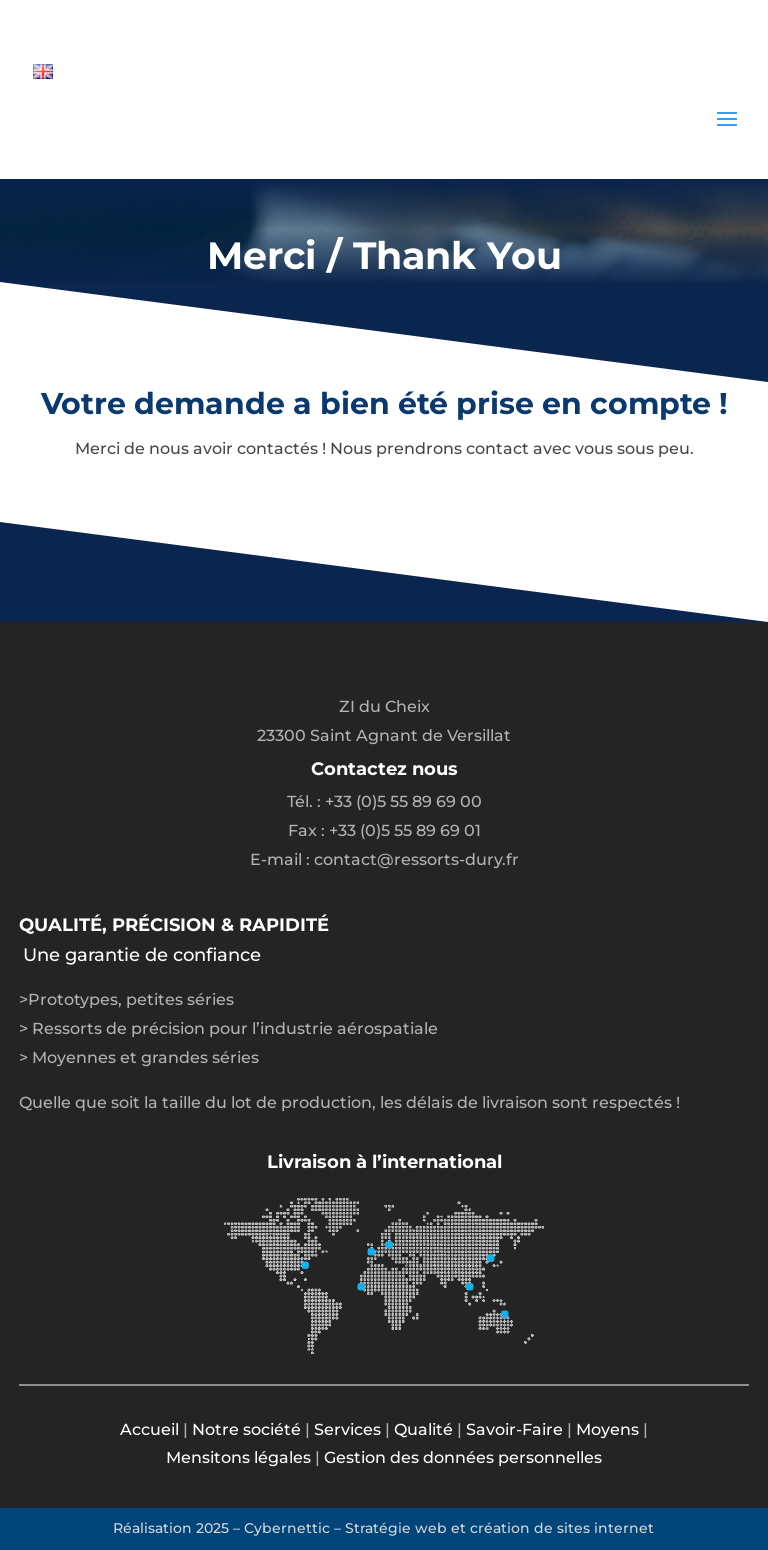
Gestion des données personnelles (463, 1457)
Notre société (246, 1429)
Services (347, 1429)
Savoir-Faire (514, 1429)
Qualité (423, 1429)
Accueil (149, 1429)
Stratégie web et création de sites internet (499, 1528)
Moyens (607, 1429)
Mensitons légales (238, 1457)
